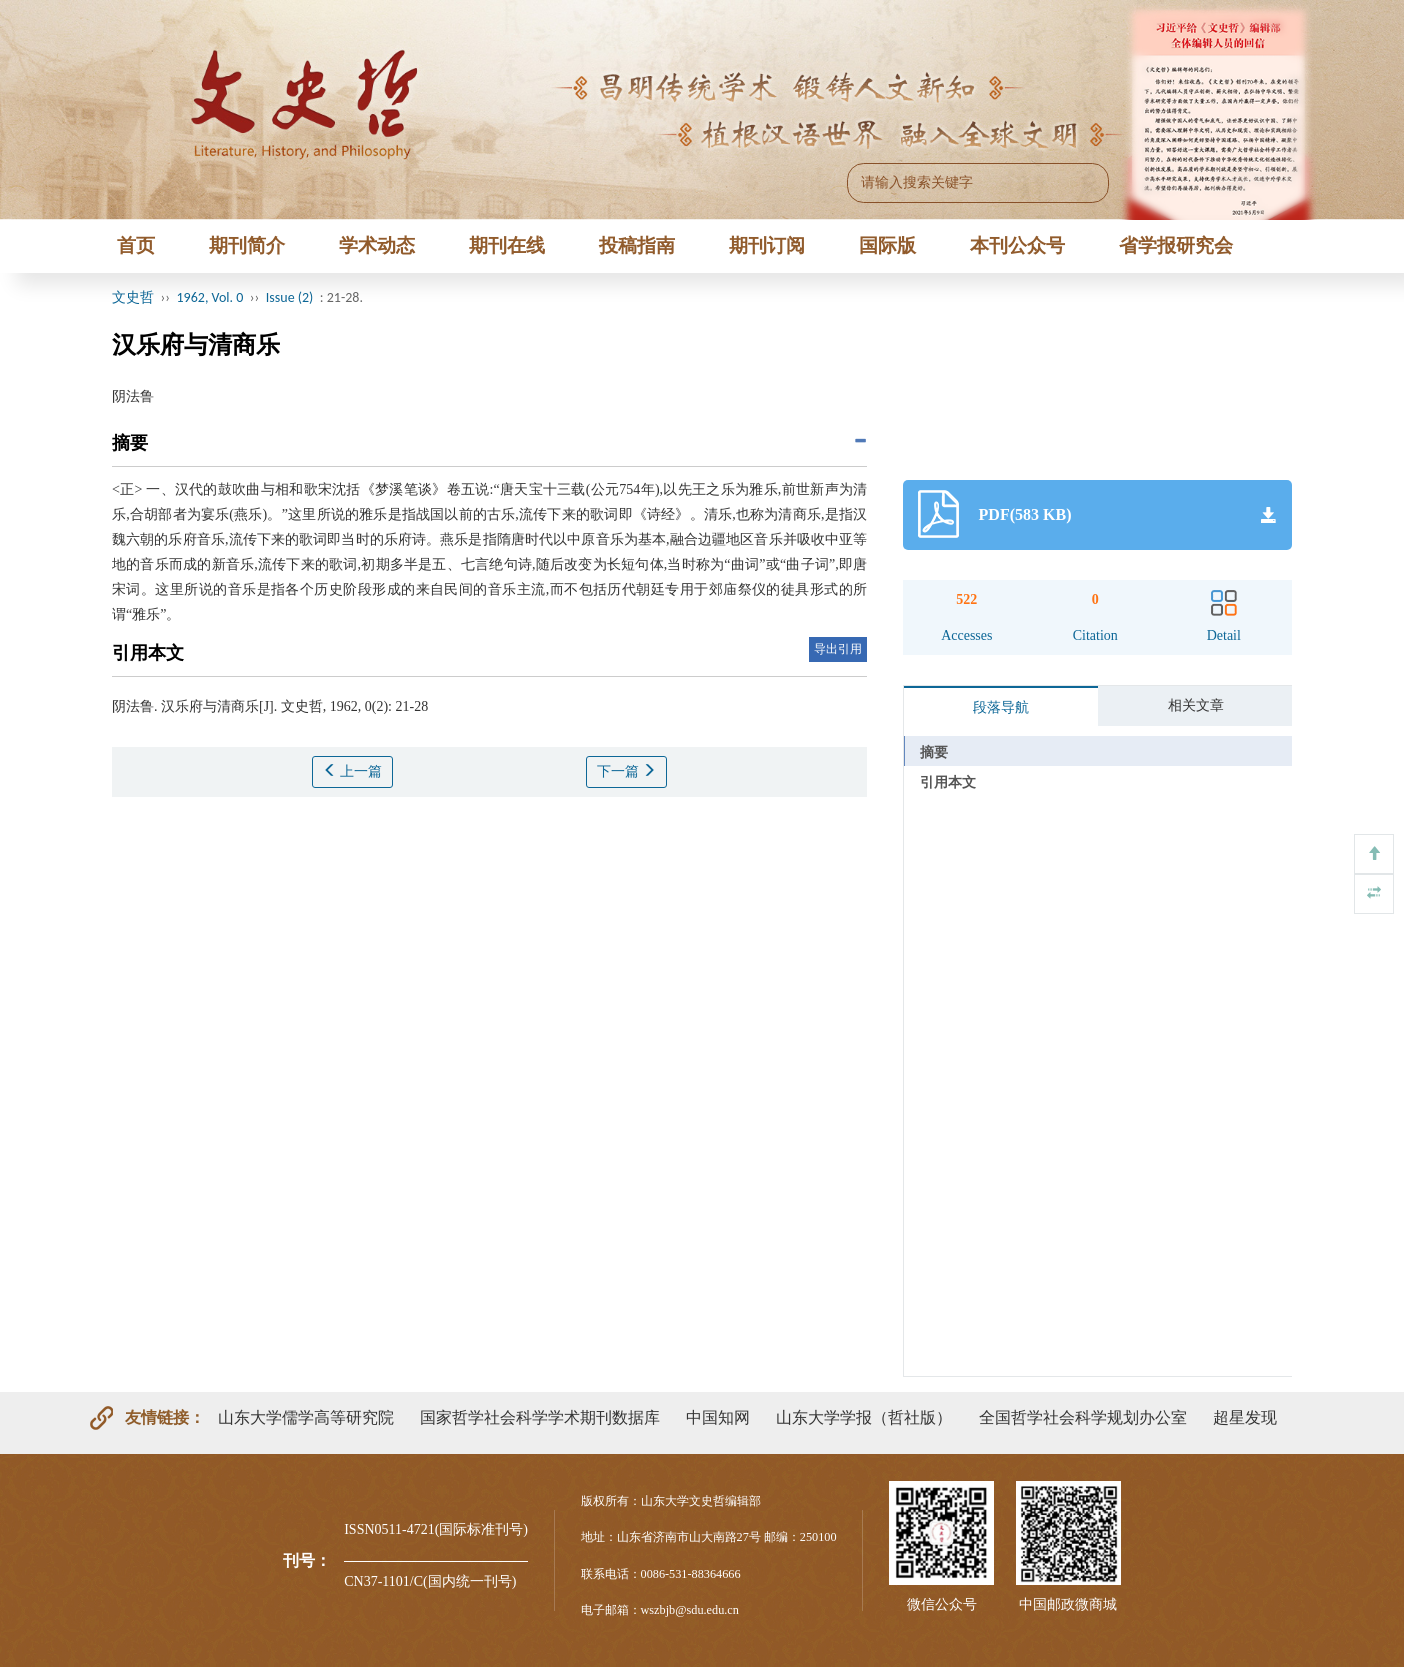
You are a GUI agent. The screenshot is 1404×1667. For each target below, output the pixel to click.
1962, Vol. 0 (210, 297)
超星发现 (1245, 1417)
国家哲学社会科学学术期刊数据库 (540, 1417)
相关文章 (1196, 705)
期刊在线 (507, 245)
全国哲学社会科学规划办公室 (1083, 1417)
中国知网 (718, 1417)
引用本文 (948, 782)
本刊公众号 (1017, 245)
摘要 (934, 752)
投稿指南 (637, 245)
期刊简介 (247, 245)
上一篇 (353, 771)
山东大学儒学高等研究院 (306, 1417)
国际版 (887, 245)
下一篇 (627, 771)
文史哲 (133, 297)
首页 (136, 245)
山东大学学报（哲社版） (864, 1417)
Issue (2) (290, 297)
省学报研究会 (1176, 245)
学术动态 (377, 245)
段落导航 (1001, 707)
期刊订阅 (767, 245)
